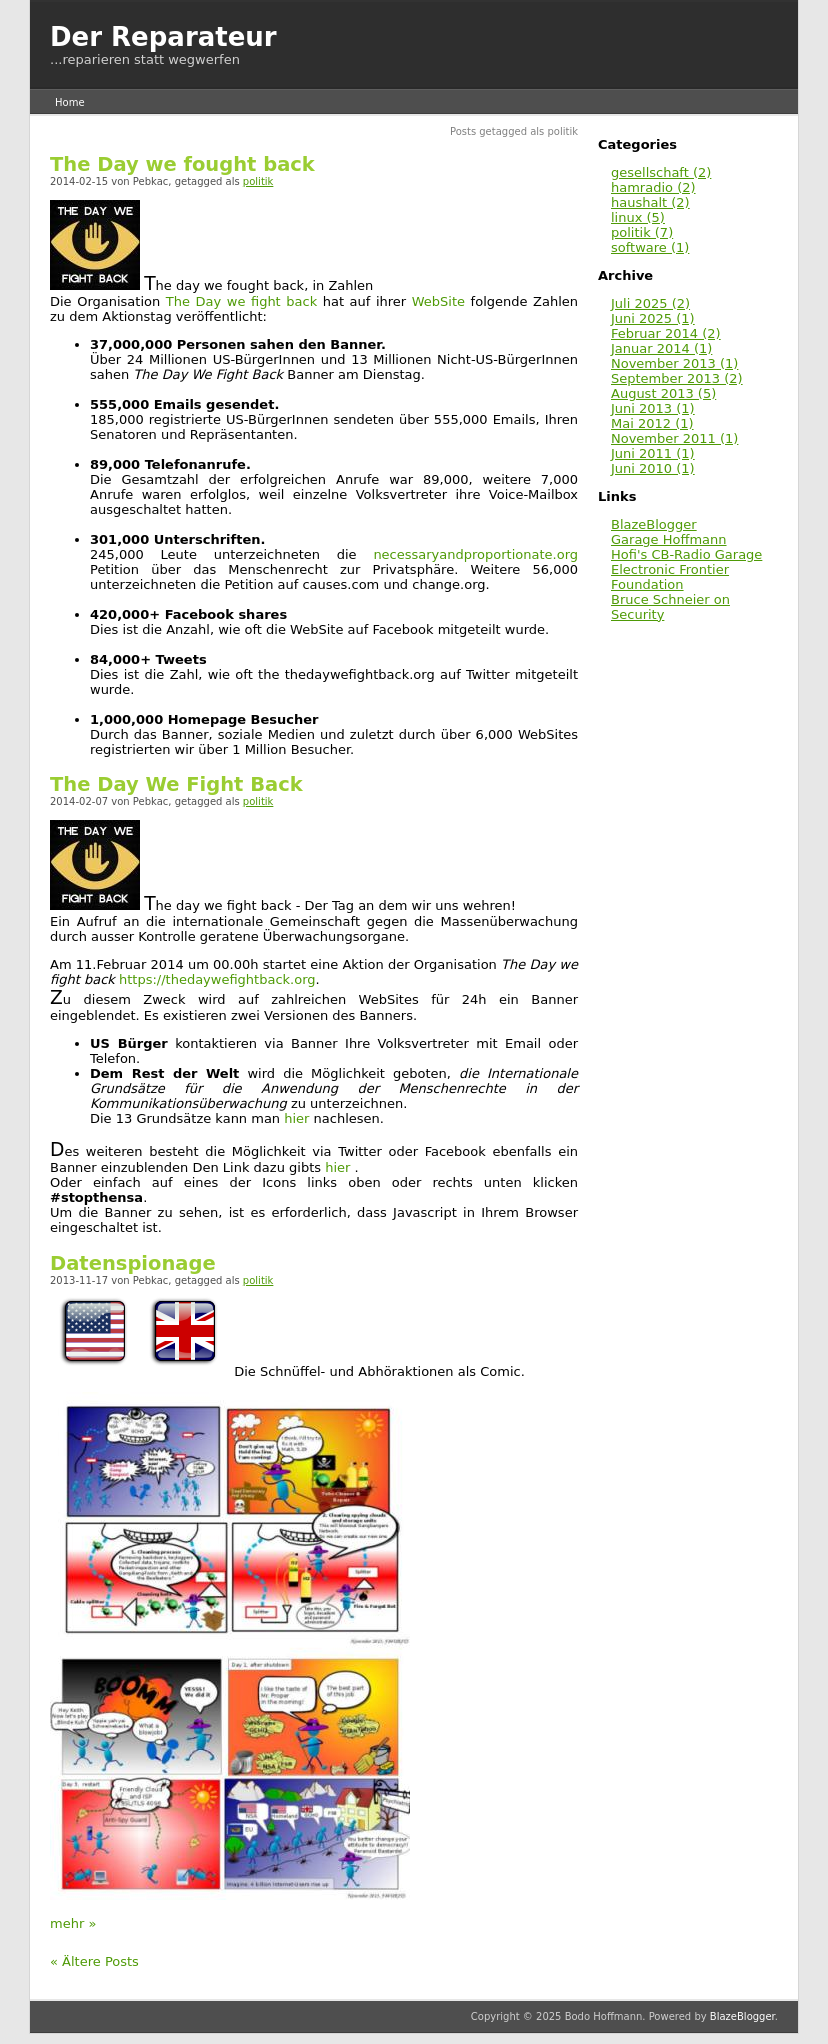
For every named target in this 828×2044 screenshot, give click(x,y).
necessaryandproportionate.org (475, 554)
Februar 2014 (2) (666, 333)
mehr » (73, 1923)
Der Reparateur (163, 37)
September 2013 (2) (677, 378)
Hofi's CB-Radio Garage (686, 554)
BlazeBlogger (654, 524)
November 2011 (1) (674, 438)
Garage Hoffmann (669, 539)
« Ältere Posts (94, 1961)
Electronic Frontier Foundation (670, 577)
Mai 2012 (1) (652, 423)
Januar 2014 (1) (661, 348)
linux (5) (638, 217)
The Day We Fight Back (176, 784)
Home (70, 102)
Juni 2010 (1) (653, 468)
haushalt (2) (650, 202)
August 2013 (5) (663, 393)
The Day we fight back (241, 301)
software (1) (650, 247)
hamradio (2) (653, 187)
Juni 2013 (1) (653, 408)
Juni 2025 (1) (653, 318)
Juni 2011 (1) (653, 453)
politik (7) (642, 232)
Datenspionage (133, 1263)
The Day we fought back (182, 164)
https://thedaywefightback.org (215, 979)
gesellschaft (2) (661, 172)
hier (296, 1118)
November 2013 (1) (674, 363)
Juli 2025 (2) (650, 303)
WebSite (438, 301)
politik (258, 181)
